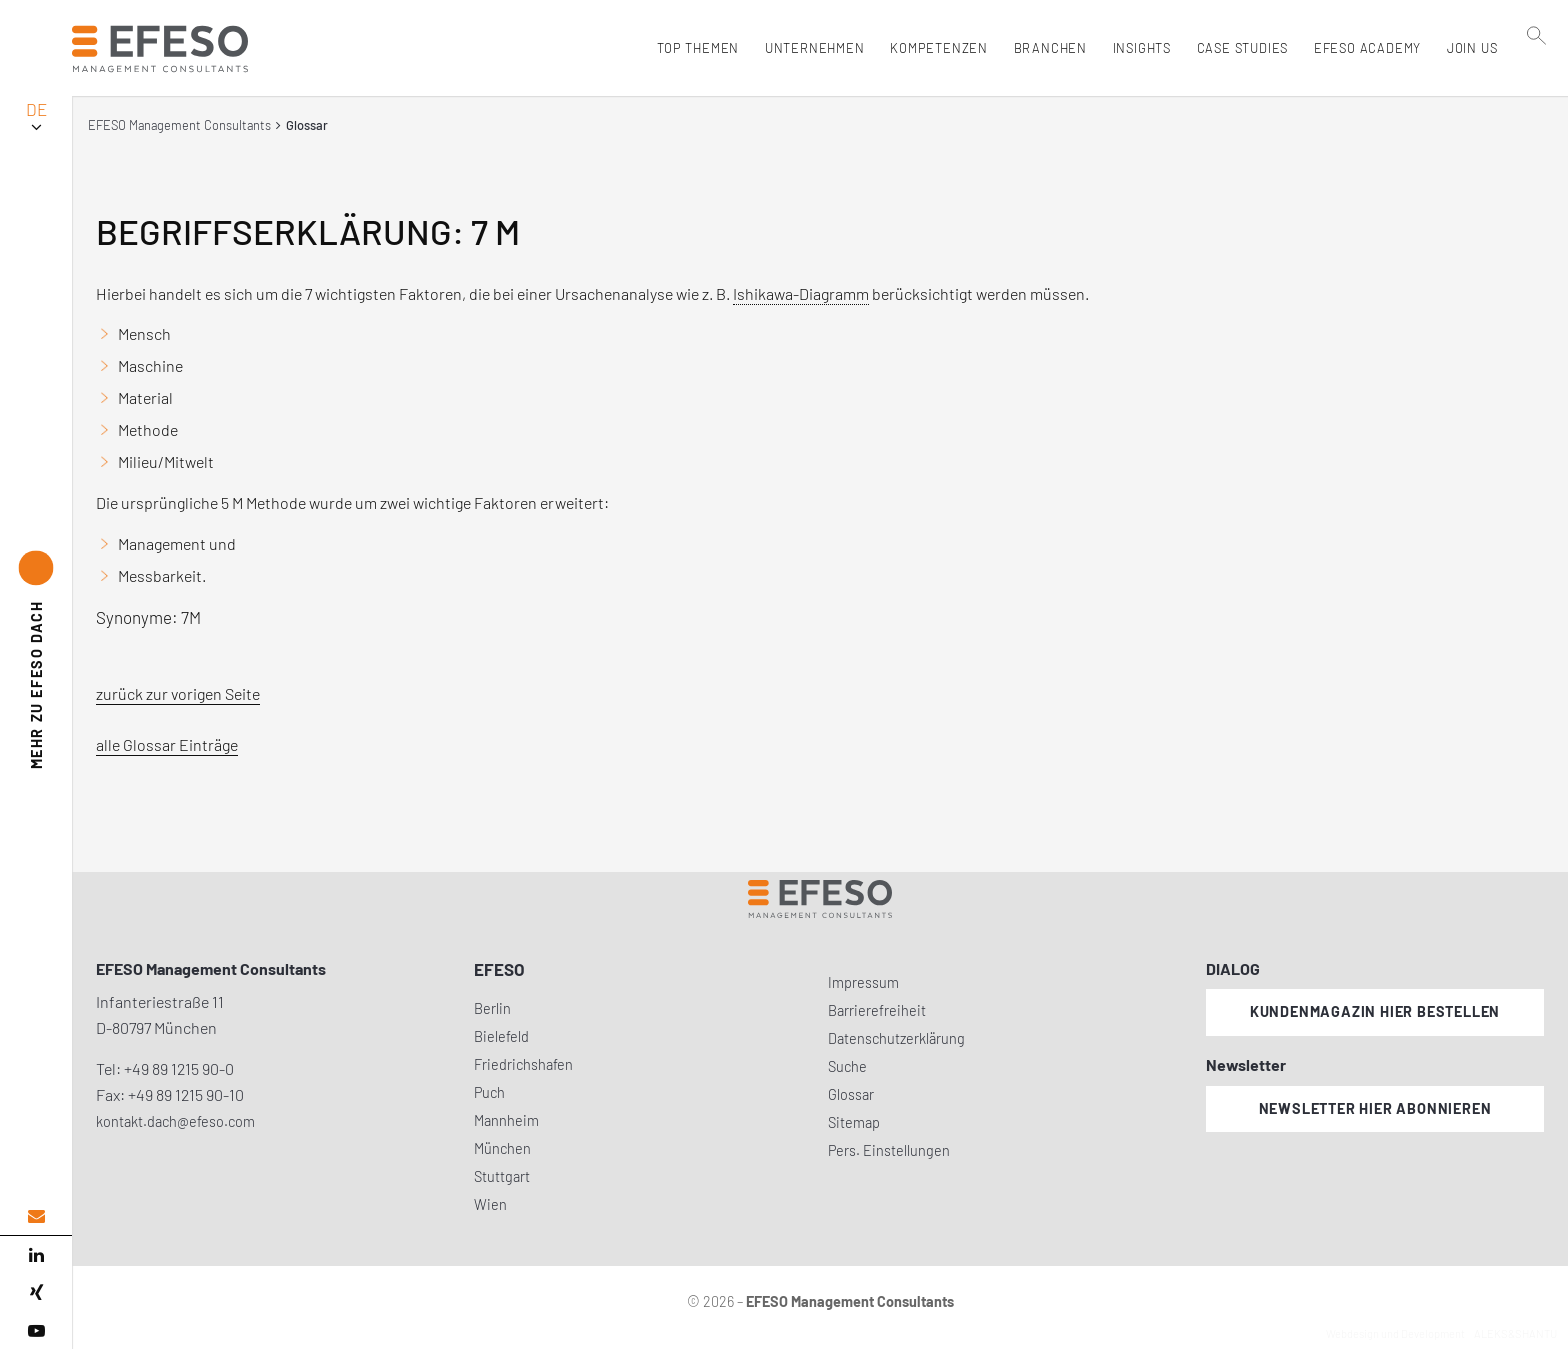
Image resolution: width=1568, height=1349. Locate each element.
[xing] (36, 1293)
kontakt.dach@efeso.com (175, 1121)
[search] (1537, 91)
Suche (847, 1066)
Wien (490, 1204)
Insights (1137, 48)
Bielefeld (501, 1036)
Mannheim (506, 1120)
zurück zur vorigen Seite (178, 693)
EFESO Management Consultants (179, 125)
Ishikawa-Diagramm (801, 293)
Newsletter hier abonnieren (1375, 1108)
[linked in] (36, 1255)
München (502, 1148)
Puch (489, 1092)
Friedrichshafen (523, 1064)
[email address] (36, 1216)
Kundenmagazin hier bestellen (1375, 1011)
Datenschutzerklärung (896, 1038)
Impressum (863, 982)
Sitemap (854, 1122)
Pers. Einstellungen (889, 1150)
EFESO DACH (36, 684)
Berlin (492, 1008)
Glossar (851, 1094)
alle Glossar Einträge (167, 744)
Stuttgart (502, 1176)
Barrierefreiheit (877, 1010)
